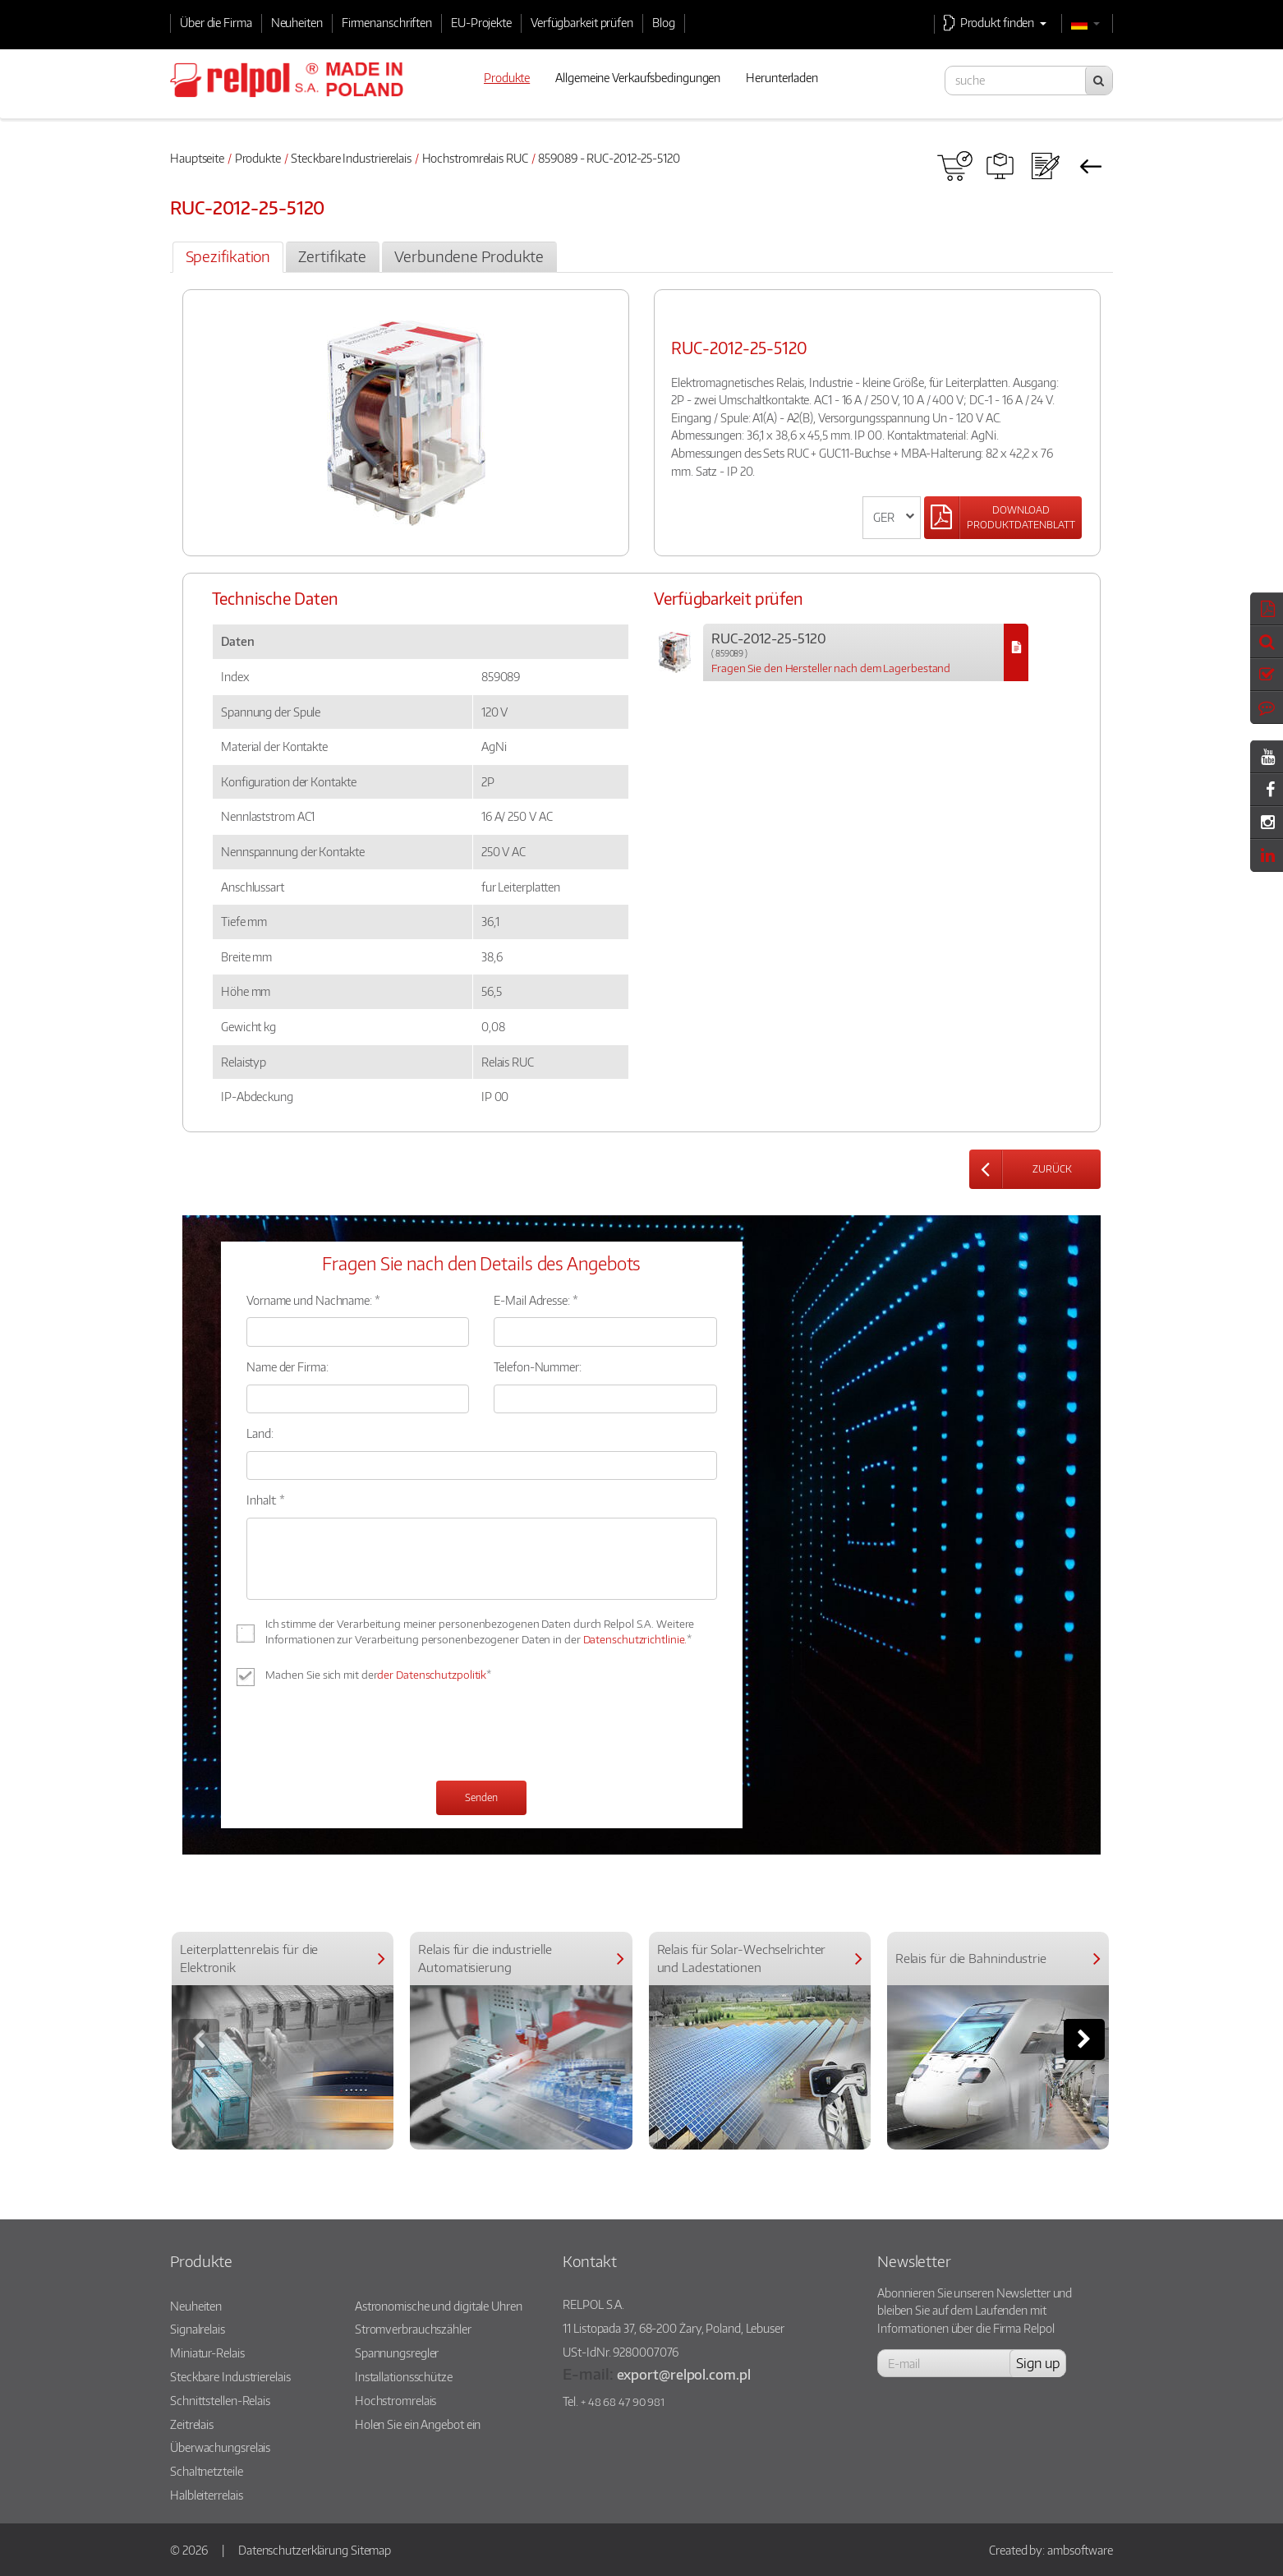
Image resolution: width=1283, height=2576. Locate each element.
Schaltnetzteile (206, 2470)
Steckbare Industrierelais (351, 157)
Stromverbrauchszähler (413, 2328)
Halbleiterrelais (206, 2494)
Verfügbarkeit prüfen (582, 22)
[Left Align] (1003, 517)
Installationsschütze (404, 2376)
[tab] (227, 257)
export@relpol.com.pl (684, 2374)
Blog (663, 22)
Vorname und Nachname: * (313, 1300)
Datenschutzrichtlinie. (635, 1639)
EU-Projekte (481, 22)
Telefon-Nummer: (538, 1366)
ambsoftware (1080, 2549)
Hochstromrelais (396, 2400)
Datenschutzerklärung (293, 2549)
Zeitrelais (192, 2424)
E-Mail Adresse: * (535, 1300)
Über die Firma (216, 22)
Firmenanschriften (387, 22)
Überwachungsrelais (220, 2447)
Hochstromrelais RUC (475, 157)
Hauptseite (197, 157)
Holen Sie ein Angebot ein (418, 2424)
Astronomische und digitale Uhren (438, 2305)
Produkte (258, 157)
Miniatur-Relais (207, 2352)
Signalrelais (197, 2328)
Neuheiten (297, 22)
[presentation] (371, 1735)
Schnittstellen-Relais (220, 2400)
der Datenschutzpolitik (431, 1674)
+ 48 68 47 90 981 (622, 2401)
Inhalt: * (265, 1499)
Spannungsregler (397, 2352)
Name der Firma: (287, 1366)
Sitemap (371, 2549)
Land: (260, 1433)
